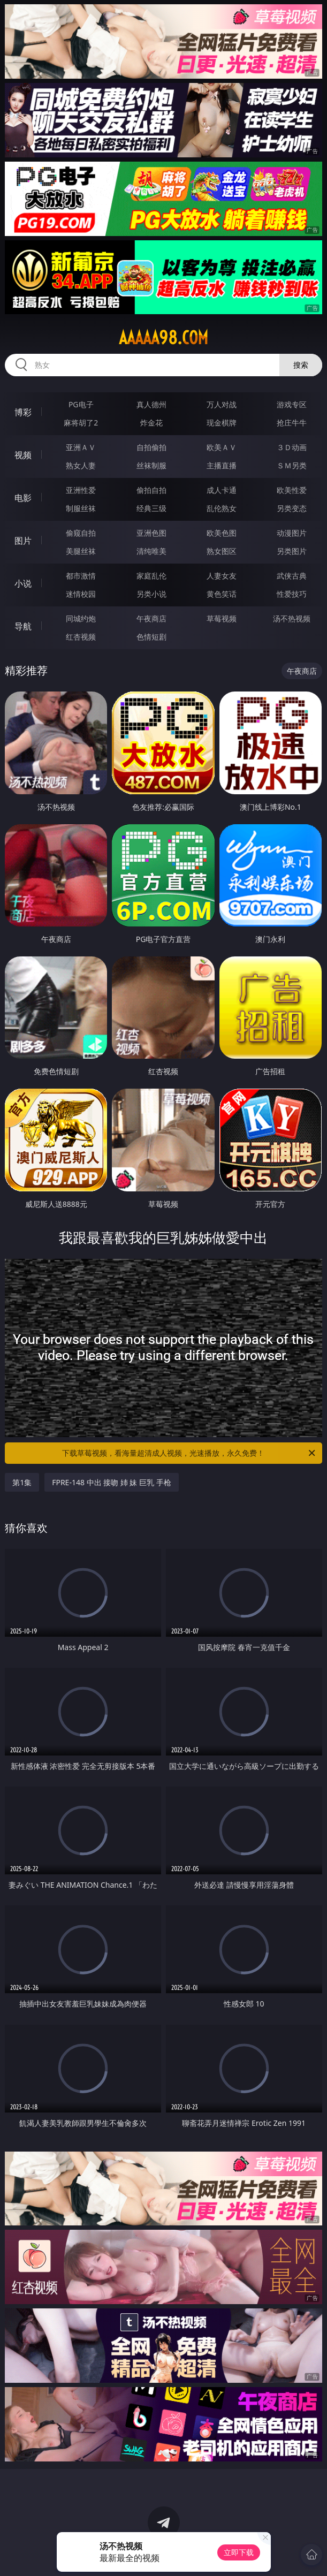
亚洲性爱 (81, 490)
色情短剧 (151, 637)
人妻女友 (222, 576)
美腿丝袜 (81, 551)
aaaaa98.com (163, 337)
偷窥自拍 (81, 533)
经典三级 (151, 508)
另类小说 (151, 594)
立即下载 (239, 2552)
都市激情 (81, 576)
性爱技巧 (292, 594)
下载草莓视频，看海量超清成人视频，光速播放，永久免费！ (189, 1453)
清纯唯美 (151, 551)
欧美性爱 (292, 490)
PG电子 (81, 404)
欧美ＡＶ (222, 447)
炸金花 (151, 422)
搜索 (300, 365)
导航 (23, 626)
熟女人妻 (81, 465)
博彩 (23, 412)
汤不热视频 (291, 618)
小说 (23, 583)
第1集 (22, 1482)
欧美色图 (222, 533)
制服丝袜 (81, 508)
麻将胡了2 (81, 422)
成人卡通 (222, 490)
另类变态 (292, 508)
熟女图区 (222, 551)
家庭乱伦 (151, 576)
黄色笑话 (222, 594)
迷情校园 (81, 594)
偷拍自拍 (151, 490)
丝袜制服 (151, 465)
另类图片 (292, 551)
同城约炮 (81, 618)
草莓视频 (222, 618)
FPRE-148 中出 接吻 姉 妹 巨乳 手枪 (111, 1482)
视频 (23, 455)
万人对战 (222, 404)
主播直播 (222, 465)
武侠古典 (292, 576)
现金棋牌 (222, 422)
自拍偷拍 (151, 447)
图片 (23, 540)
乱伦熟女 (222, 508)
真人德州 (151, 404)
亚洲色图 (151, 533)
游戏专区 (292, 404)
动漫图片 (292, 533)
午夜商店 (151, 618)
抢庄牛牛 (292, 422)
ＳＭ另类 (292, 465)
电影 (23, 498)
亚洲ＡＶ (81, 447)
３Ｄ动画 (292, 447)
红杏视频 (81, 637)
